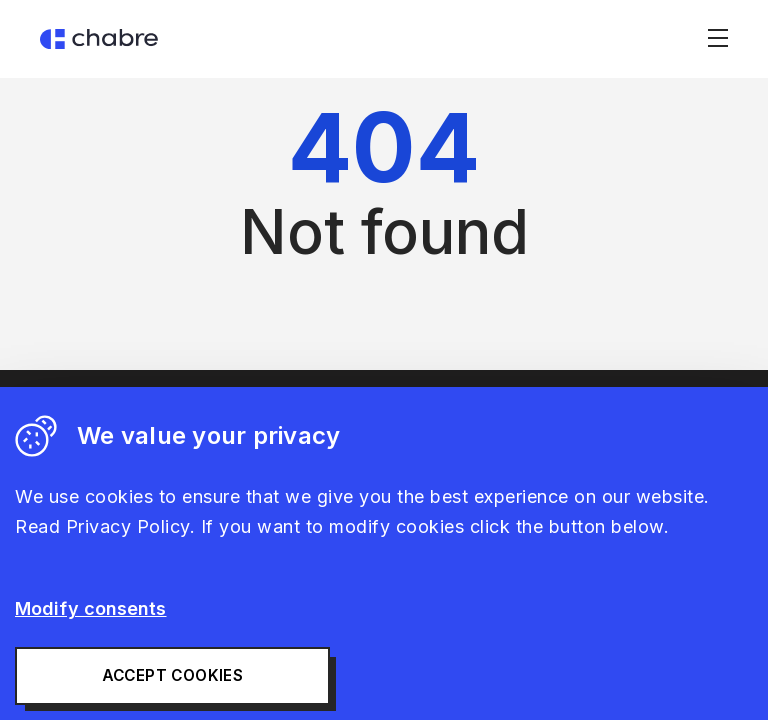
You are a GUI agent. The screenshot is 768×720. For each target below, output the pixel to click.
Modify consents (91, 608)
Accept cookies (173, 675)
